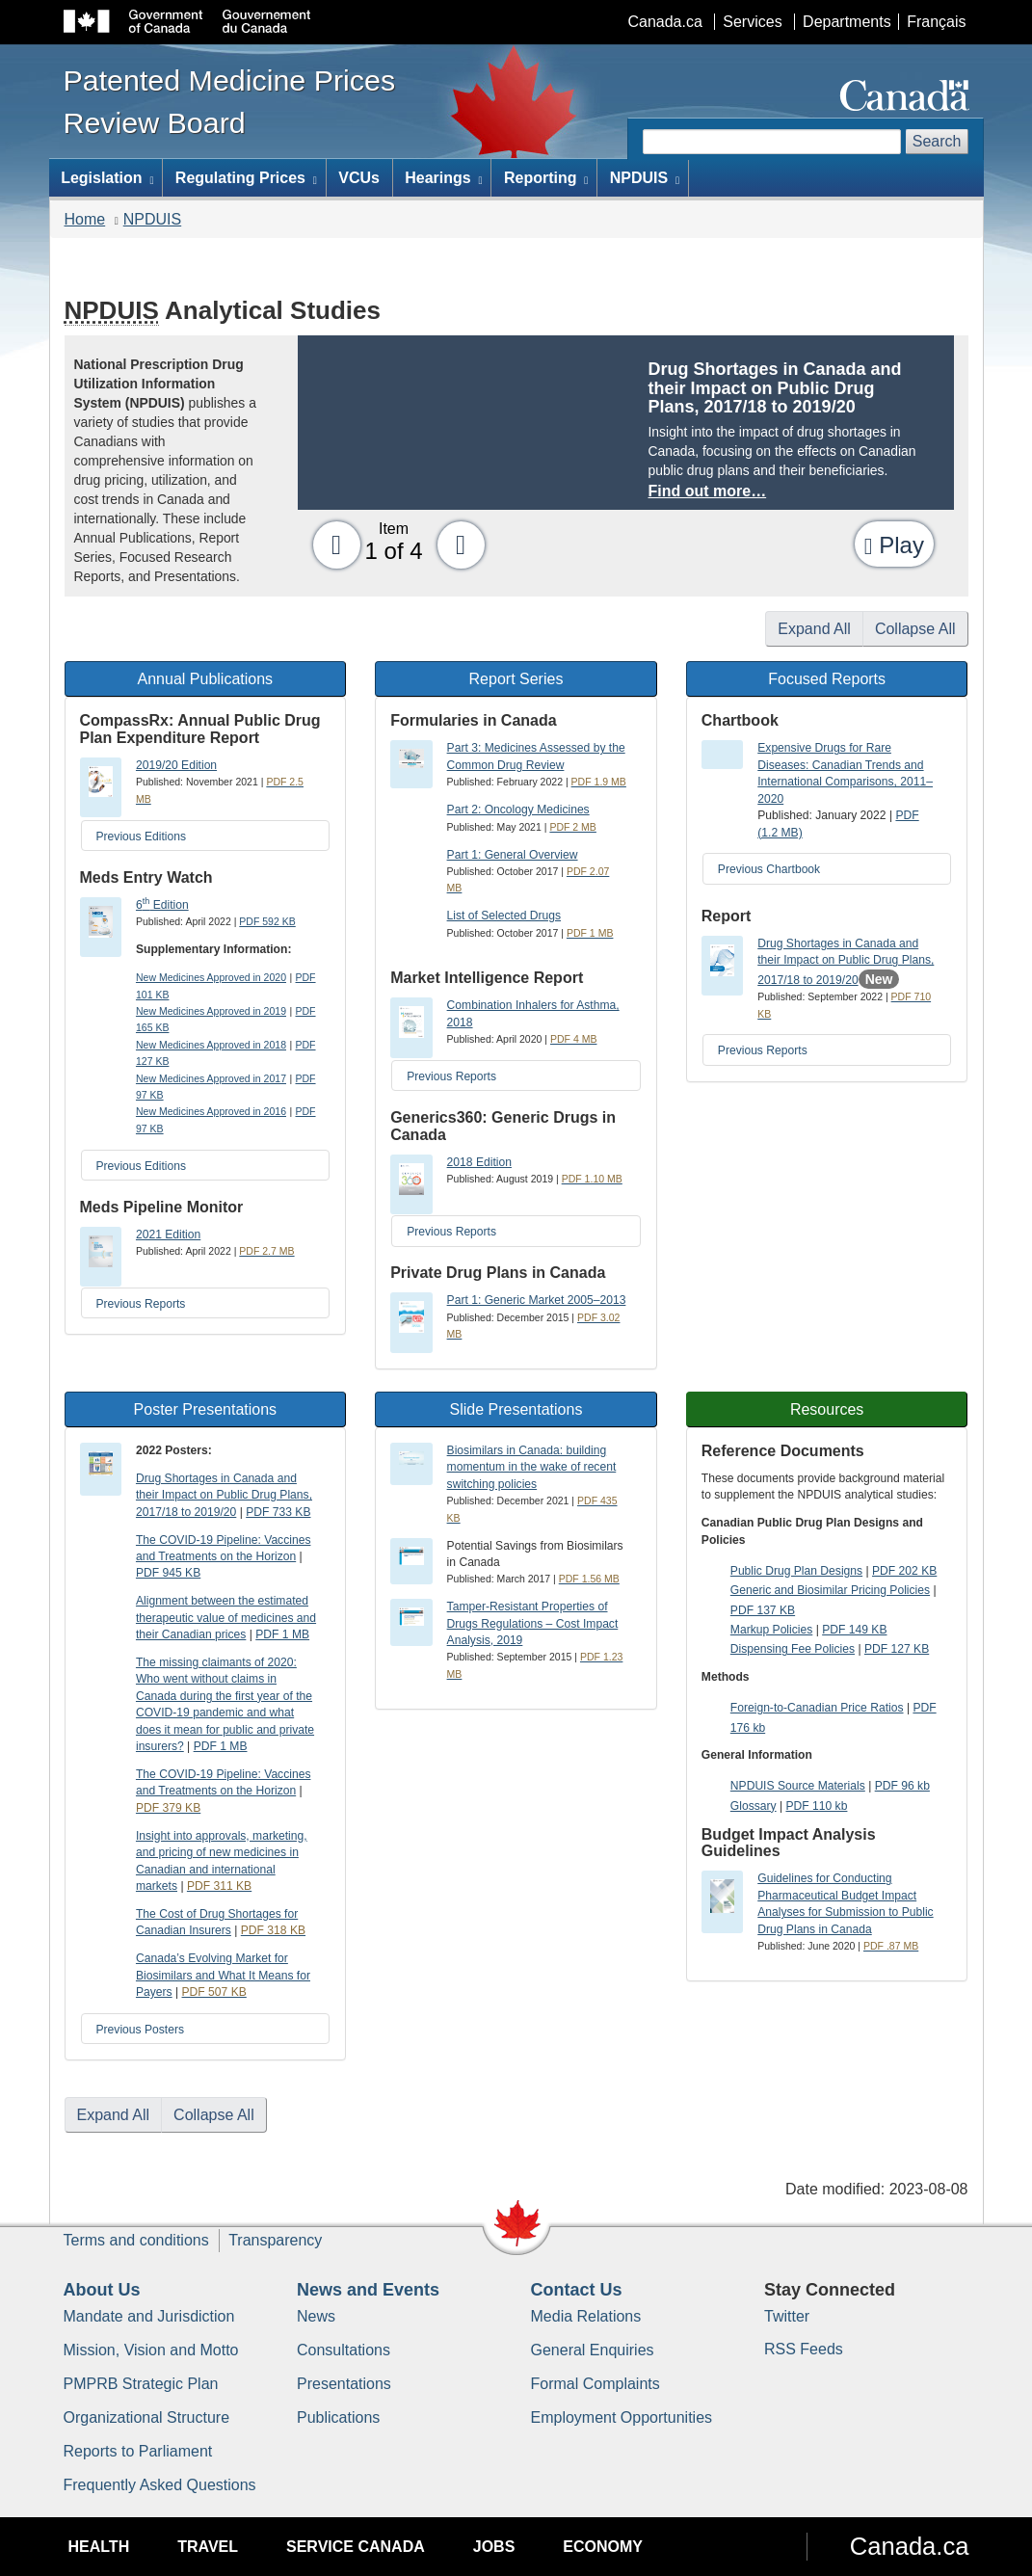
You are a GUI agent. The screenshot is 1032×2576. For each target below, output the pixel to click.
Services (752, 21)
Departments (847, 21)
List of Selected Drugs (504, 915)
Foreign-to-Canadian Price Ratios (817, 1707)
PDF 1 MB (282, 1634)
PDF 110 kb (816, 1806)
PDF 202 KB (904, 1571)
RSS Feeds (803, 2349)
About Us (102, 2289)
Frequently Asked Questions (160, 2485)
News (316, 2316)
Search (937, 141)
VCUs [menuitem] (359, 178)
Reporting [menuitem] (546, 178)
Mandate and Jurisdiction (149, 2316)
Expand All (814, 629)
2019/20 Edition (176, 765)
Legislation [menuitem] (107, 178)
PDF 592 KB (267, 921)
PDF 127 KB (896, 1649)
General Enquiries (592, 2350)
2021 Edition (168, 1234)
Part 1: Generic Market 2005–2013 (536, 1300)
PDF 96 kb (902, 1786)
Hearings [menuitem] (443, 178)
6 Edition (162, 905)
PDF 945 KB (168, 1573)
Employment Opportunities (622, 2417)
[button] (331, 544)
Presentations (344, 2384)
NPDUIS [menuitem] (644, 178)
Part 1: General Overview (512, 855)
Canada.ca (664, 21)
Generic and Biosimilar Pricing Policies (830, 1590)
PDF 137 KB (762, 1610)
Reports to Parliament (138, 2451)
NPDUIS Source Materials (797, 1786)
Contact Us (576, 2289)
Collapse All (915, 629)
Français (936, 21)
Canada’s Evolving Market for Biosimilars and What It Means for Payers (223, 1975)
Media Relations (586, 2316)
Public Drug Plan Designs (796, 1571)
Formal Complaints (595, 2384)
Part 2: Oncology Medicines (518, 809)
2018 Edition (479, 1162)
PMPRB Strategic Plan (141, 2384)
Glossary (753, 1806)
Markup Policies (771, 1629)
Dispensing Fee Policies (792, 1649)
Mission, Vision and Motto (151, 2350)
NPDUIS (152, 219)
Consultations (343, 2350)
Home (85, 219)
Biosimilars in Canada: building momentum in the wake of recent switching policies (532, 1467)
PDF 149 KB (854, 1629)
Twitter (786, 2316)
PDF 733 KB (278, 1512)
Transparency (275, 2240)
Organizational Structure (147, 2417)
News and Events (368, 2289)
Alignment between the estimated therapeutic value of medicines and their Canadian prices (226, 1617)
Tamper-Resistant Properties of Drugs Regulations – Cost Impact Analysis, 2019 (533, 1623)
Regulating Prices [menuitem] (246, 178)
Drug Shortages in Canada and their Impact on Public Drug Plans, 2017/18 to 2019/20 (845, 962)
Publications (338, 2417)
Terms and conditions (136, 2240)
